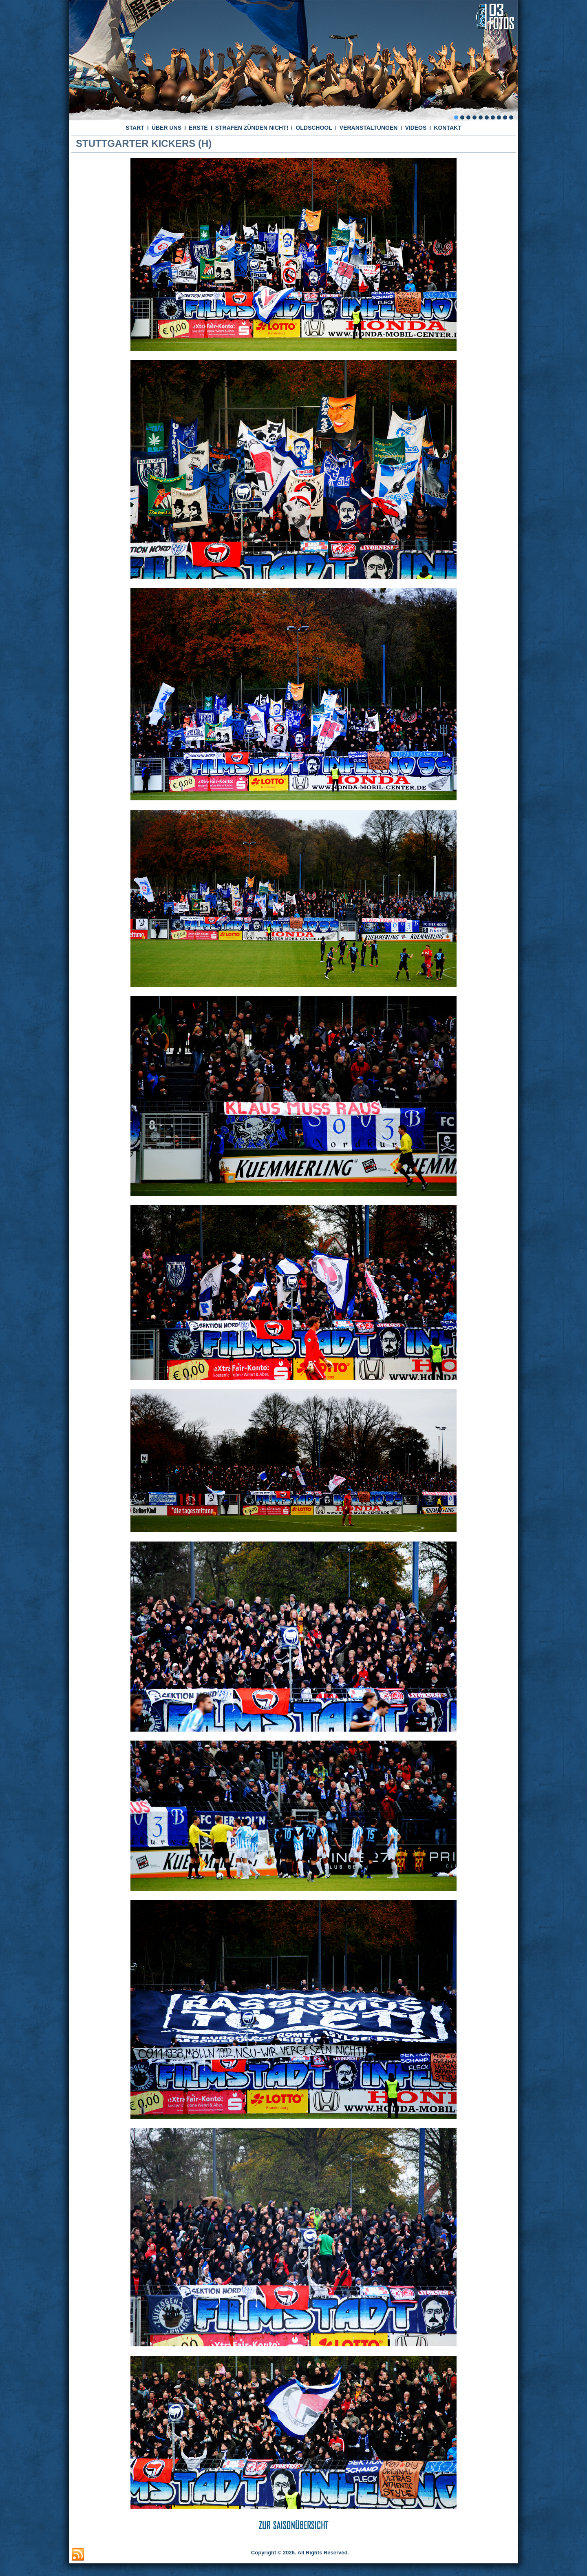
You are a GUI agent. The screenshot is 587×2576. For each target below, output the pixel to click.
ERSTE (198, 127)
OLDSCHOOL (314, 127)
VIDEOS (415, 127)
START (135, 127)
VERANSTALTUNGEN (369, 127)
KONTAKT (447, 127)
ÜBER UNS (166, 127)
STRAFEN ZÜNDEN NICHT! (252, 127)
